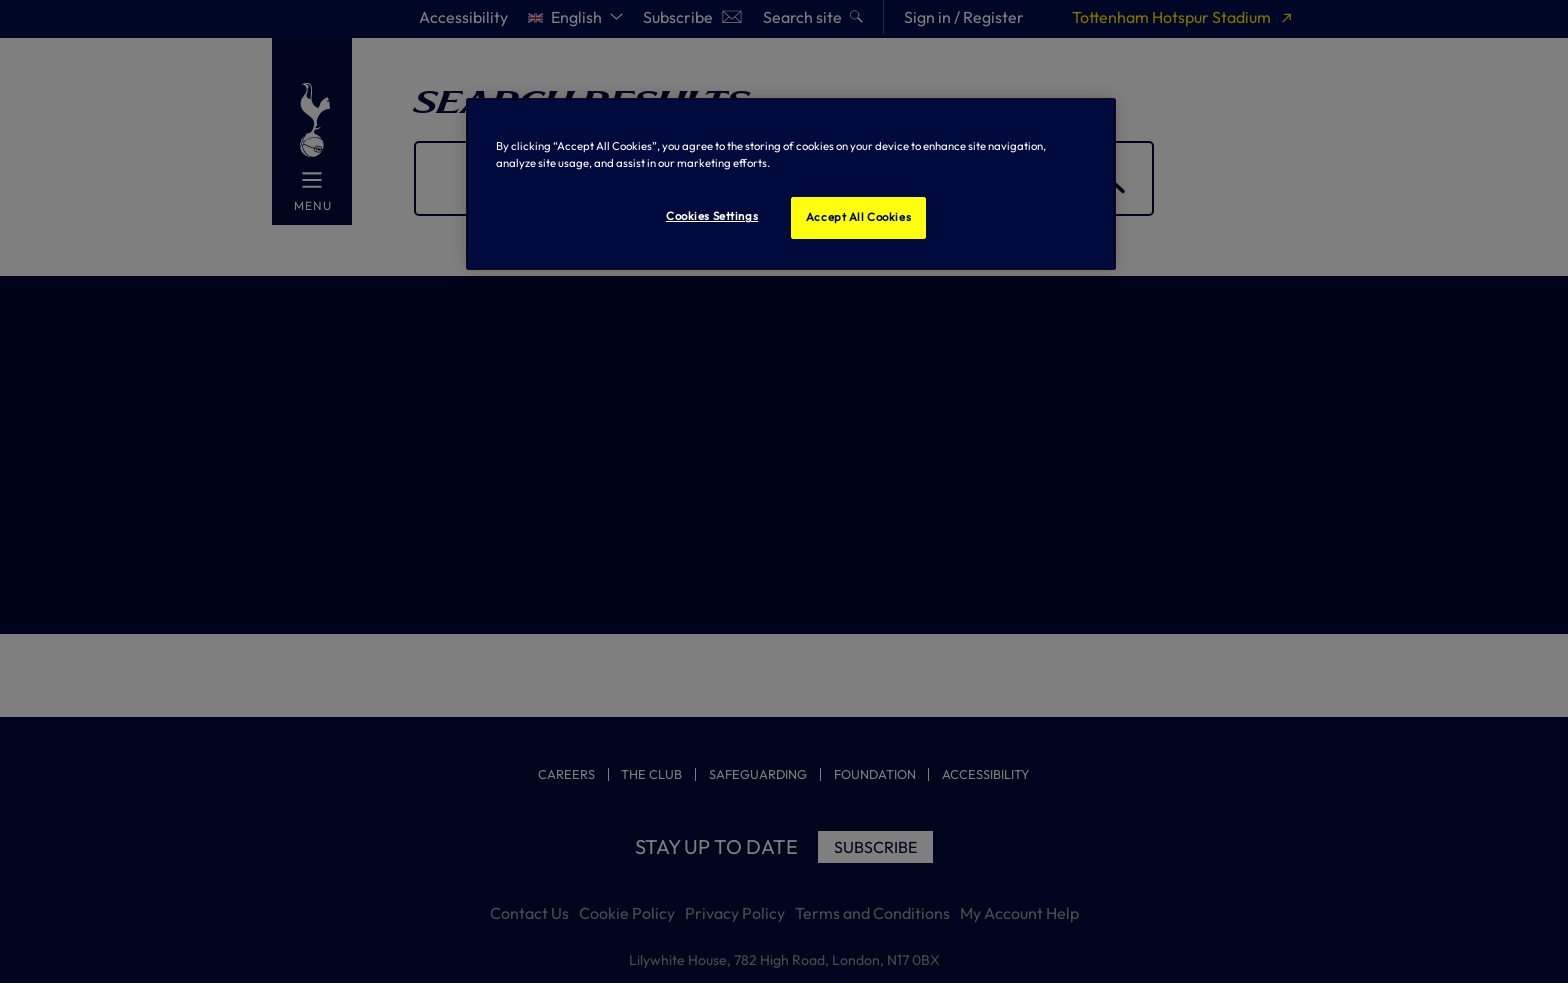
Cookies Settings (712, 216)
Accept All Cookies (858, 217)
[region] (791, 184)
